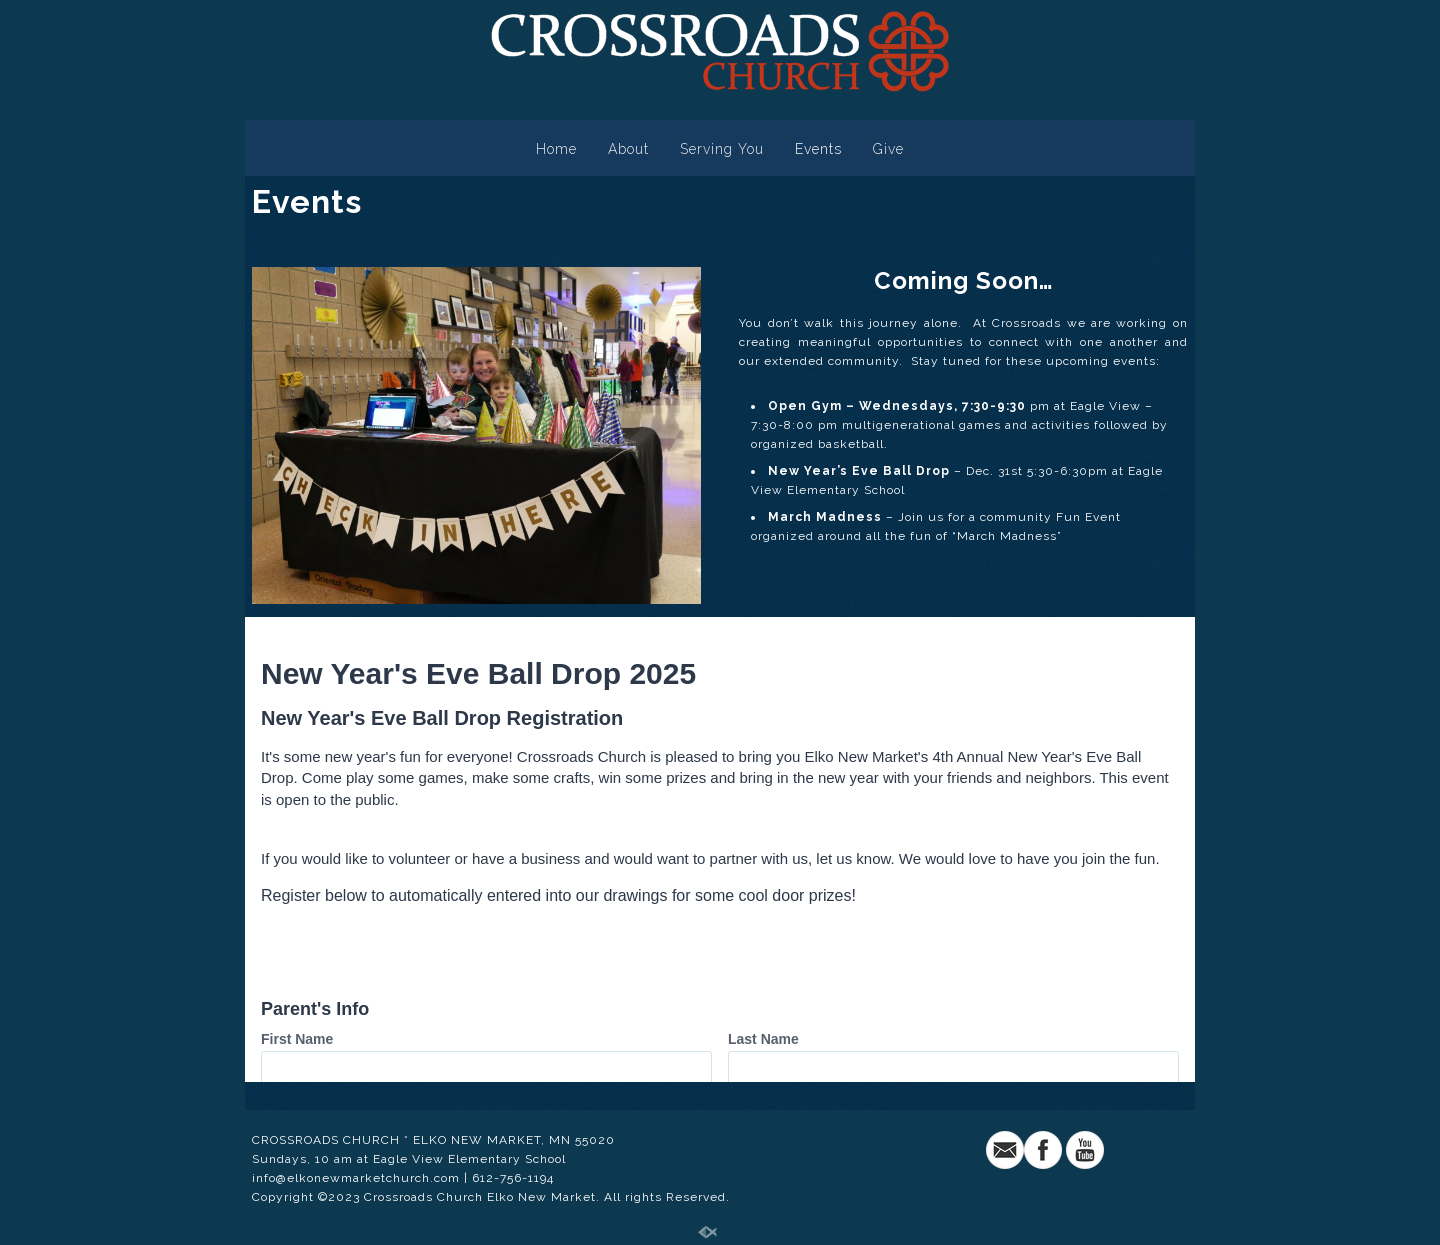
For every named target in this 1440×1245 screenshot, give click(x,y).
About (628, 149)
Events (818, 149)
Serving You (722, 149)
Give (888, 149)
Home (556, 149)
